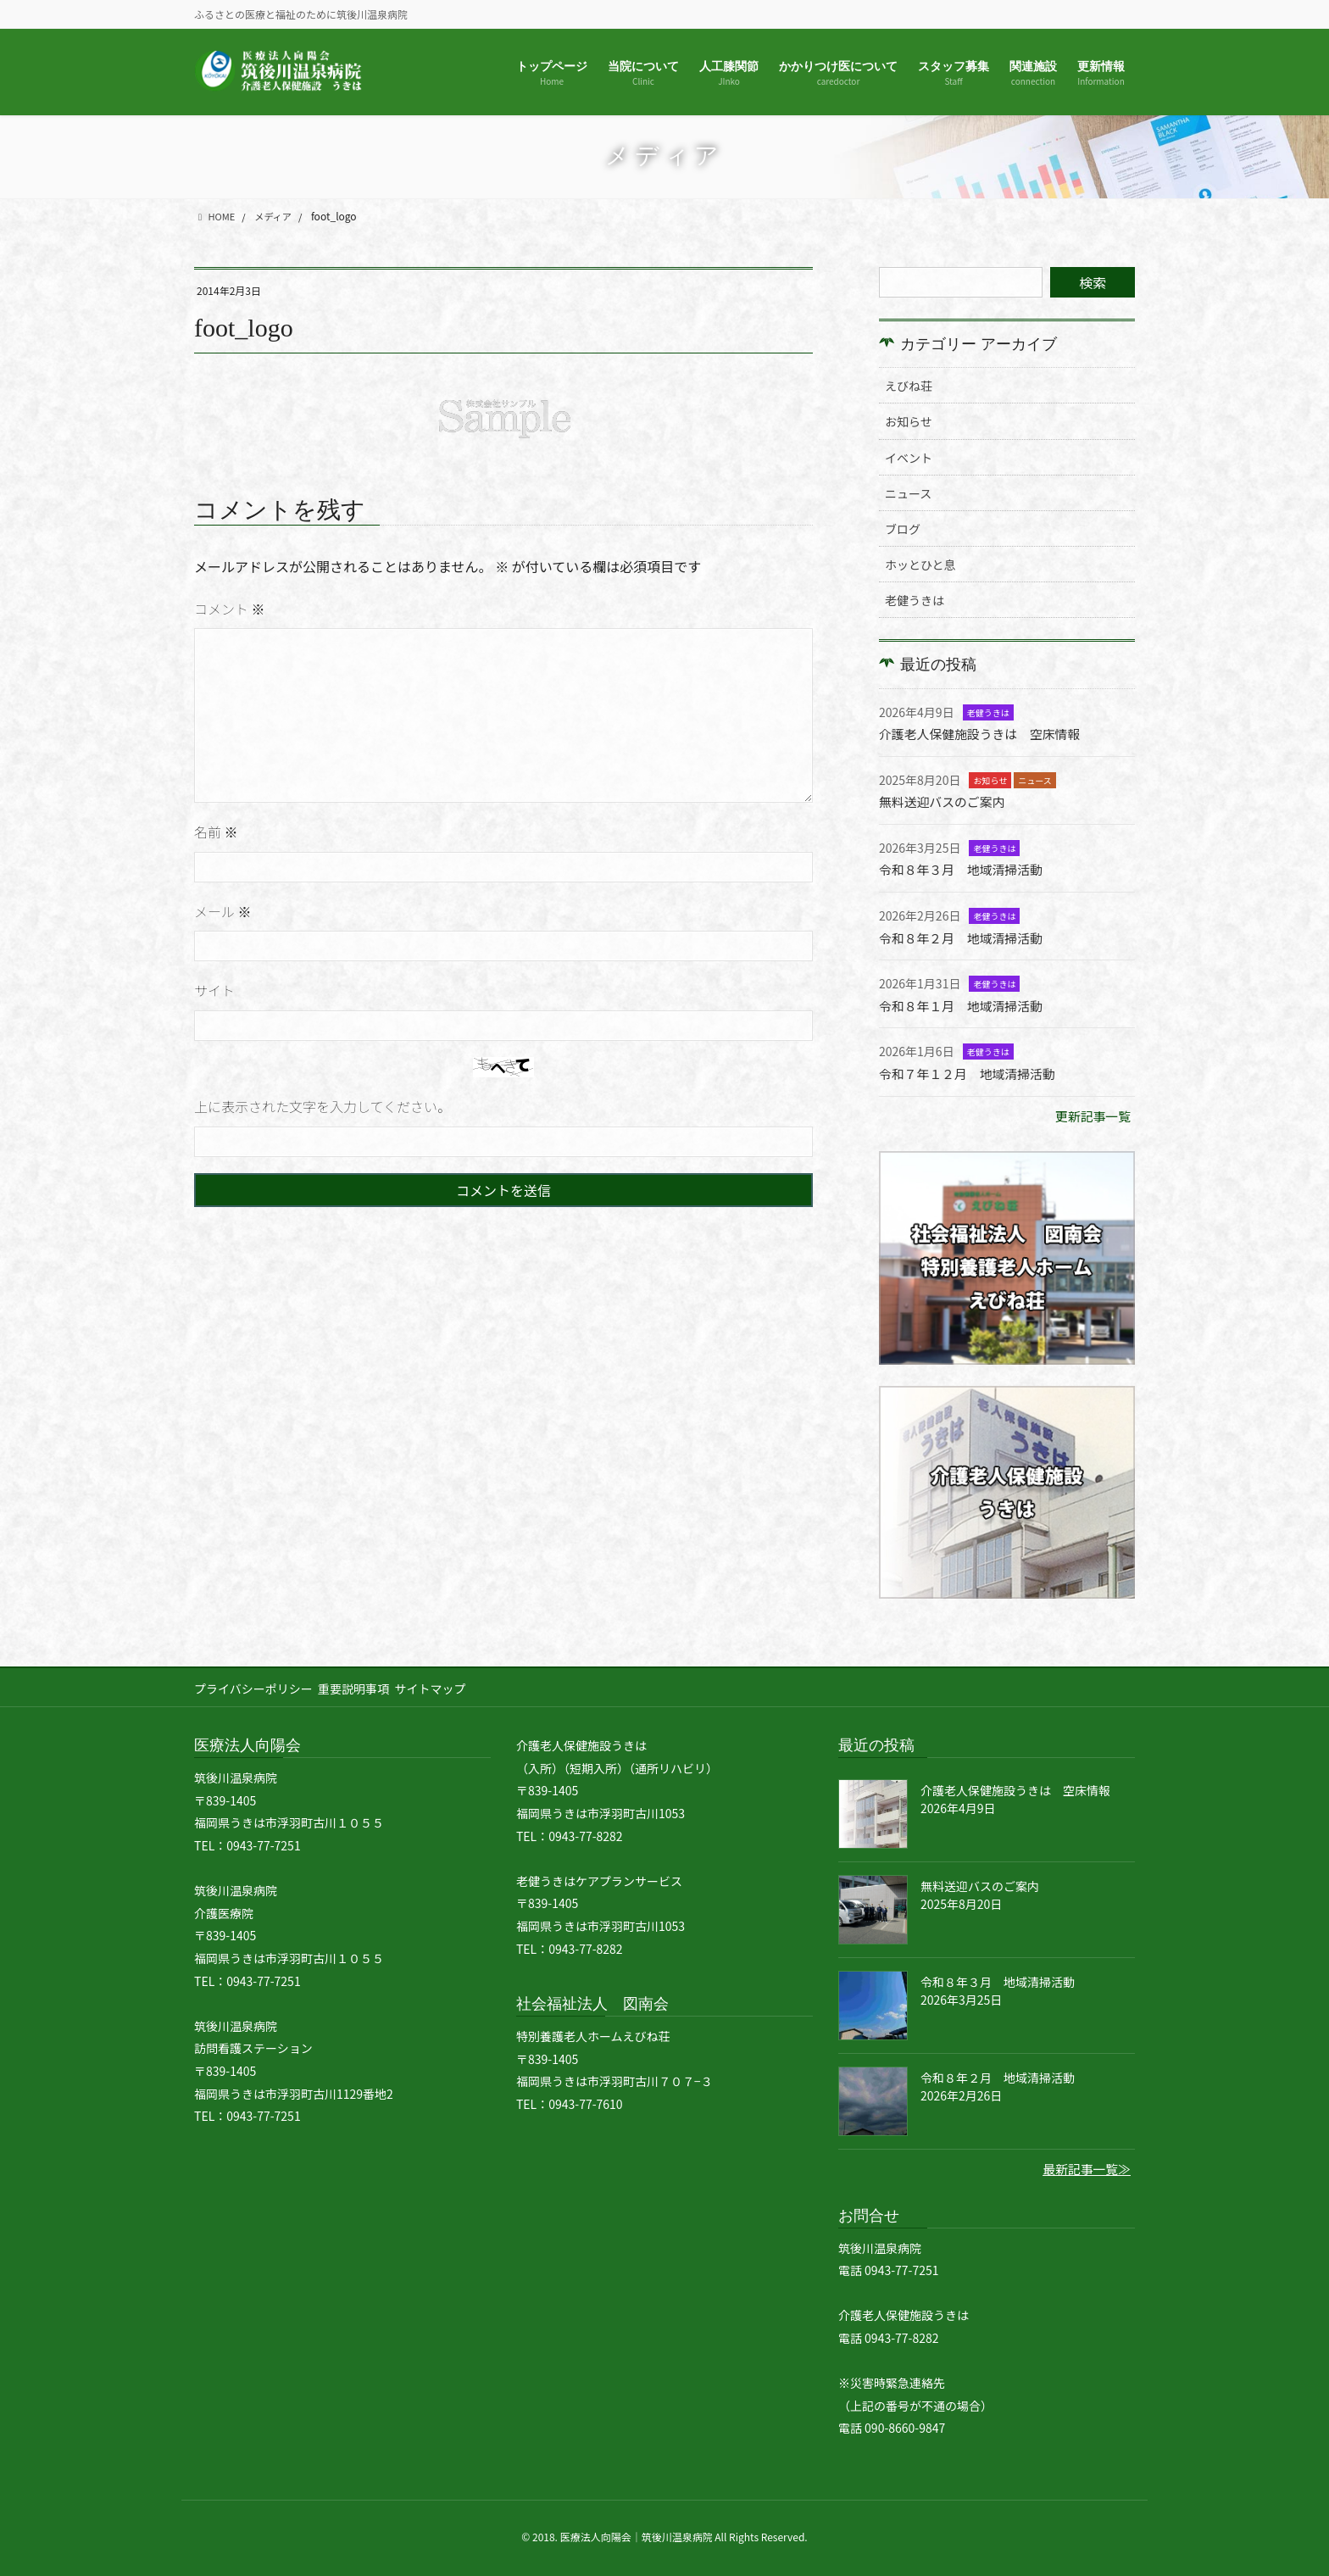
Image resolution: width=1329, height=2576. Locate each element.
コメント (229, 608)
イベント (908, 457)
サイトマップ (445, 1685)
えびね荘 (908, 385)
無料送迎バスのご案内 (947, 801)
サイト (214, 990)
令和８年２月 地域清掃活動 (967, 936)
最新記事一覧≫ (1083, 2166)
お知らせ (908, 421)
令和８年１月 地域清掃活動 (967, 1003)
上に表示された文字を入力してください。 (322, 1106)
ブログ (902, 528)
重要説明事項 (361, 1685)
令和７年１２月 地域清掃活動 (974, 1071)
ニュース (908, 493)
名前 (216, 831)
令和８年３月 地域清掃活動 (967, 869)
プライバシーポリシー (253, 1685)
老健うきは (914, 600)
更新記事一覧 (1090, 1113)
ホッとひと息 (920, 564)
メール (223, 911)
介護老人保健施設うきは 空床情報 (987, 733)
